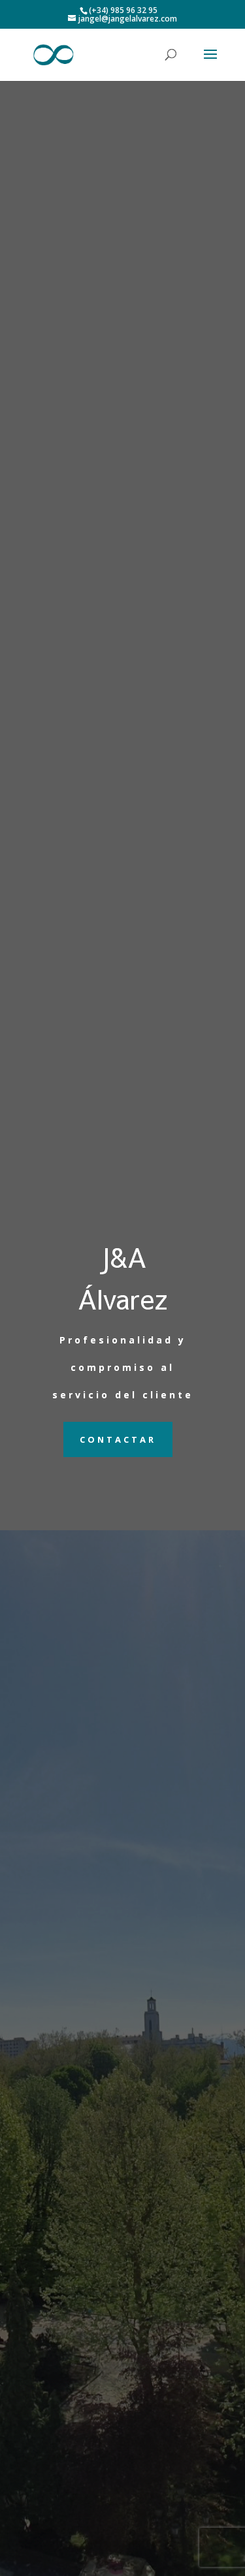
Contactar (118, 1439)
